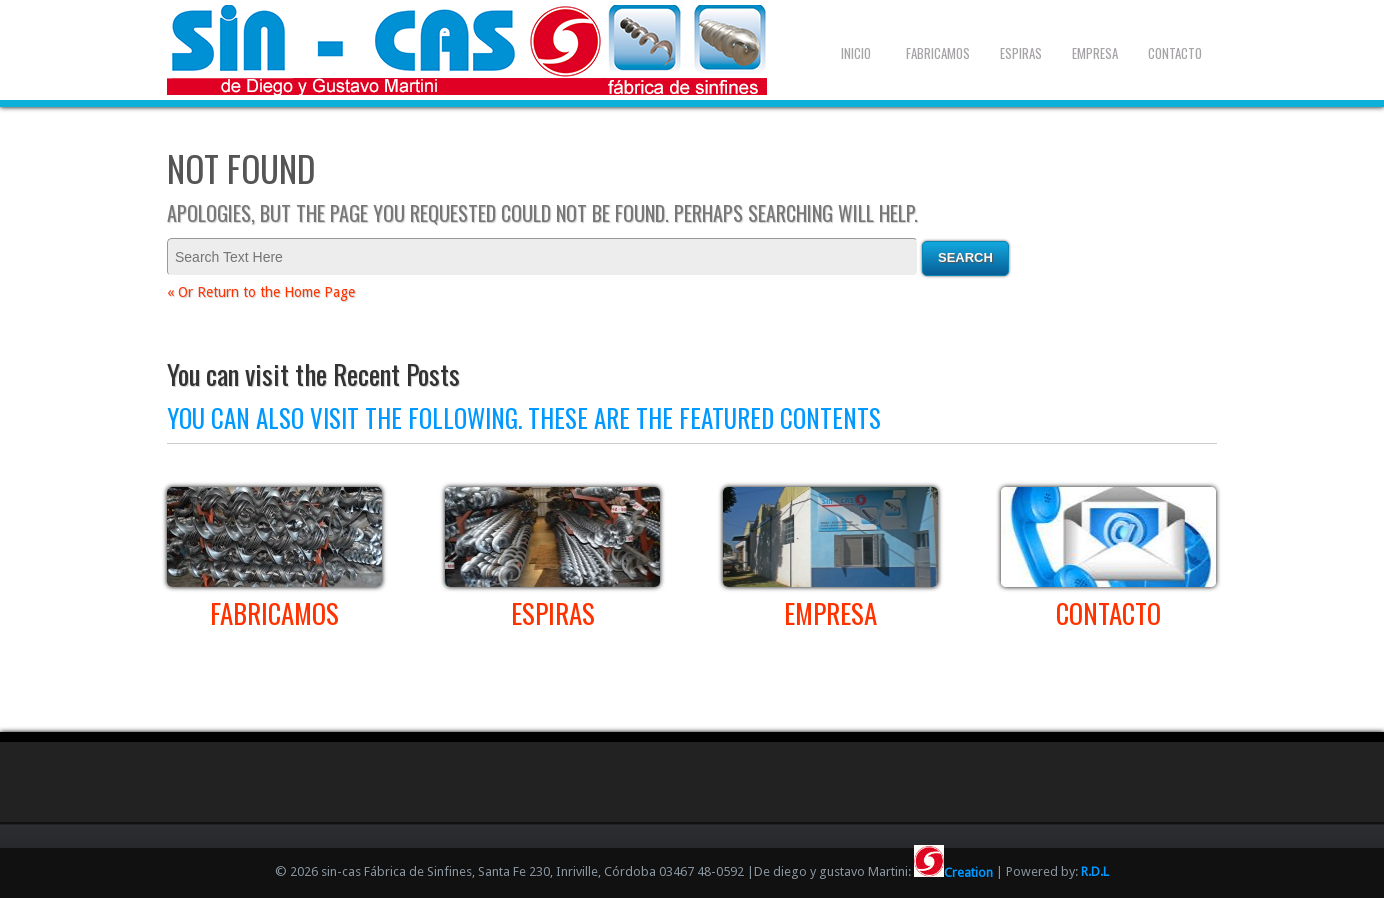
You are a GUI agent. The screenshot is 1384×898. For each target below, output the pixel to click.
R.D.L (1095, 872)
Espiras (1021, 53)
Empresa (1095, 53)
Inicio (856, 53)
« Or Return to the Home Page (261, 292)
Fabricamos (938, 53)
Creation (953, 872)
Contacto (1175, 53)
